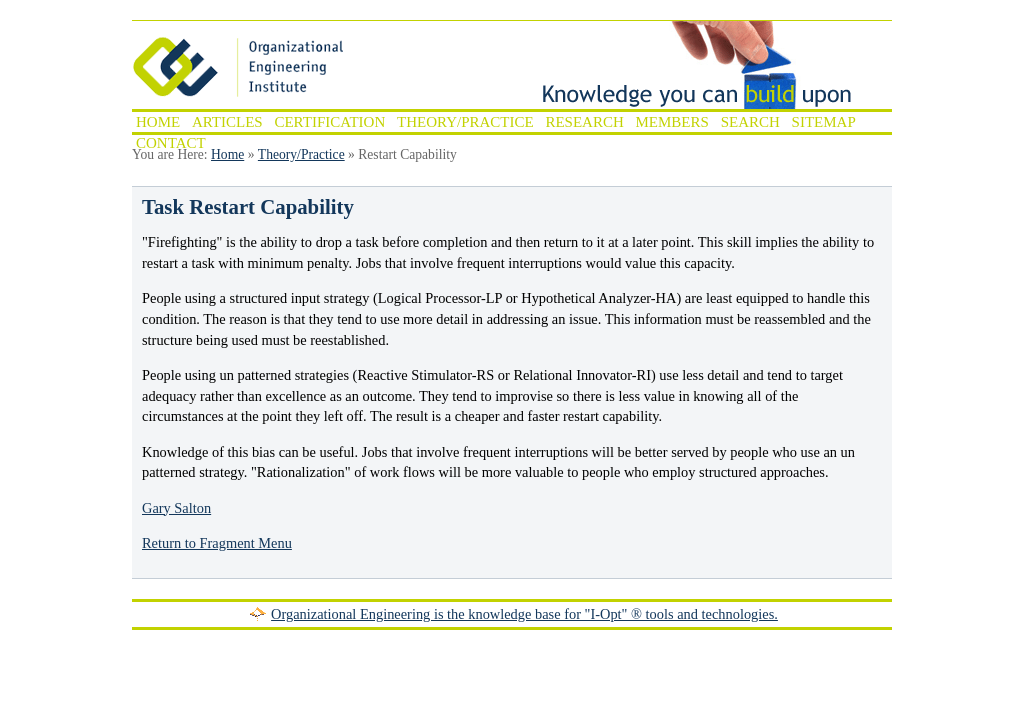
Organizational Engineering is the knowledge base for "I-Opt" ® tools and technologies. (524, 614)
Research (584, 122)
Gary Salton (176, 508)
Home (158, 122)
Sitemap (824, 122)
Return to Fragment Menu (217, 543)
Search (750, 122)
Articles (227, 122)
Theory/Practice (465, 122)
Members (672, 122)
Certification (329, 122)
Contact (171, 143)
